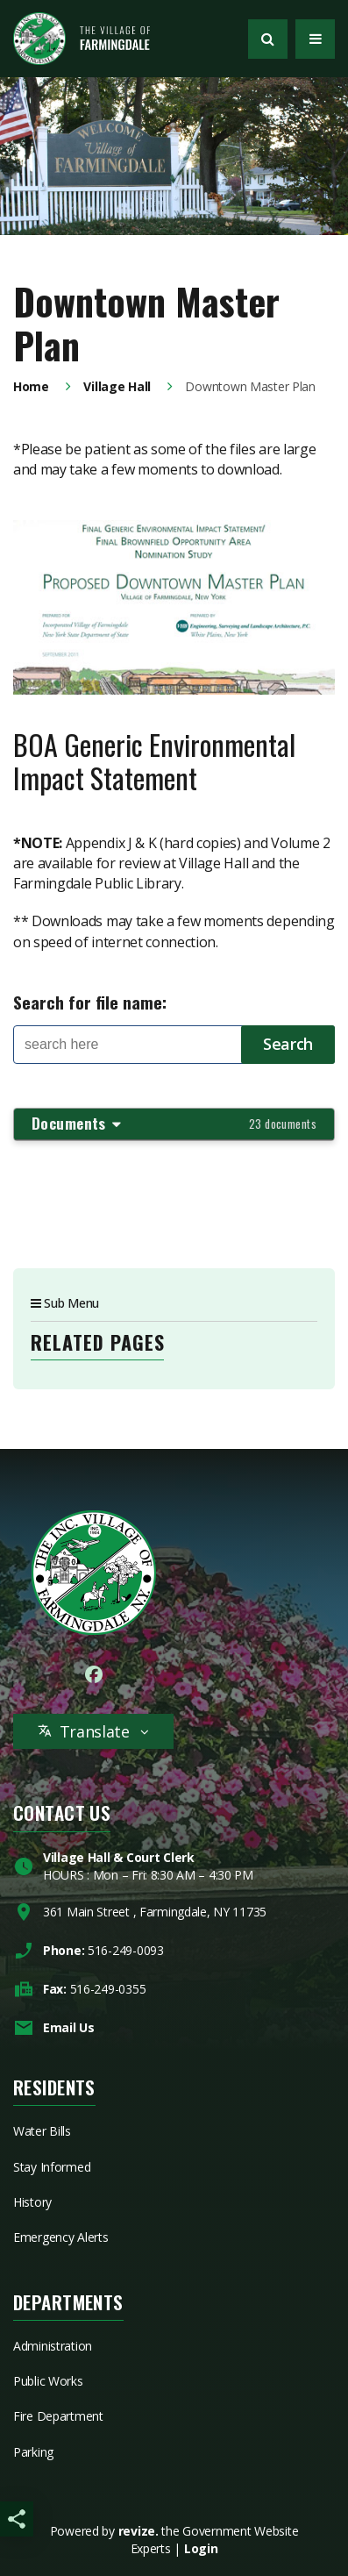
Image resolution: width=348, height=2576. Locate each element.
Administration (52, 2345)
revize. (138, 2530)
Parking (33, 2452)
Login (201, 2548)
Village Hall (117, 386)
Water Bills (42, 2131)
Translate (93, 1731)
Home (31, 386)
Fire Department (58, 2416)
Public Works (48, 2381)
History (32, 2202)
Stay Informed (51, 2167)
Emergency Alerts (61, 2237)
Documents (174, 1123)
